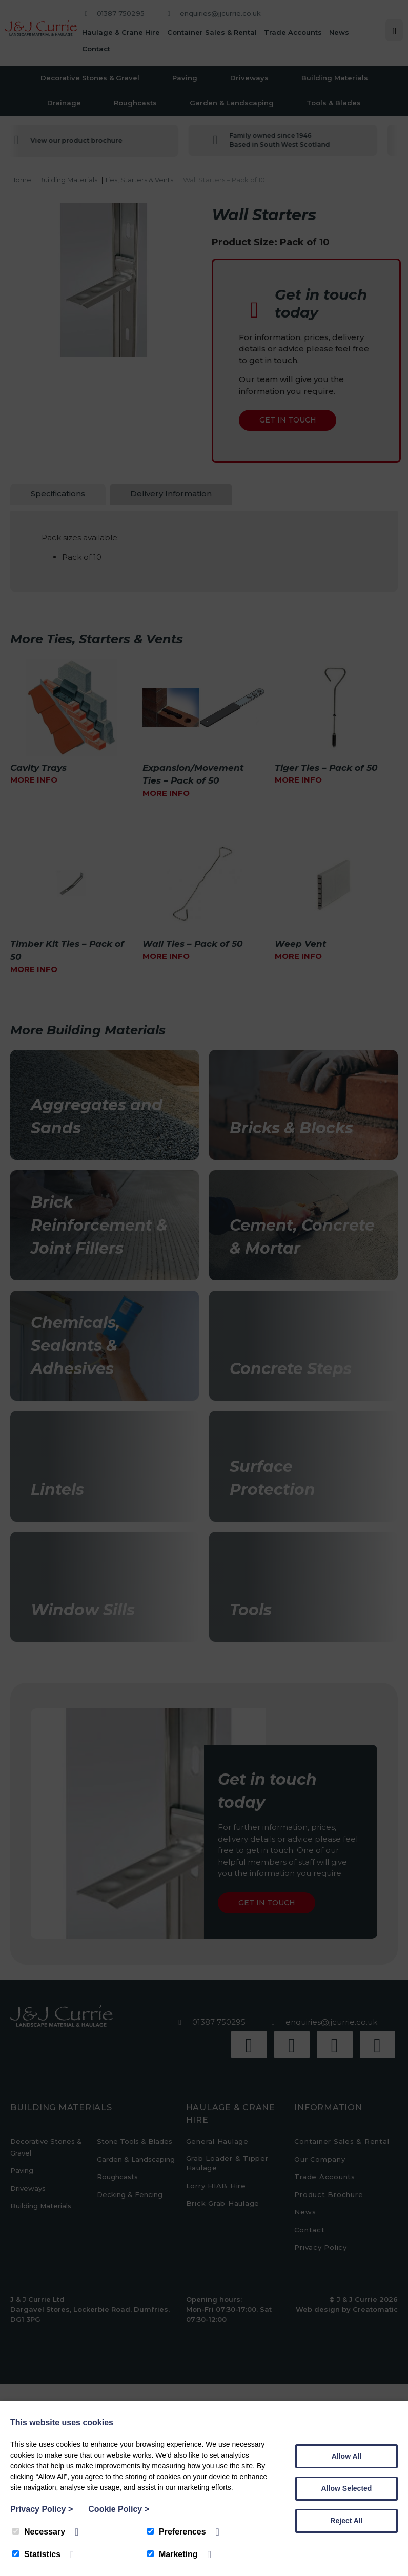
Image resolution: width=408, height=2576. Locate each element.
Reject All (346, 2521)
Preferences (176, 2531)
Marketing (172, 2554)
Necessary (38, 2531)
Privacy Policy (41, 2509)
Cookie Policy (118, 2509)
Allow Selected (346, 2488)
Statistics (36, 2554)
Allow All (347, 2456)
